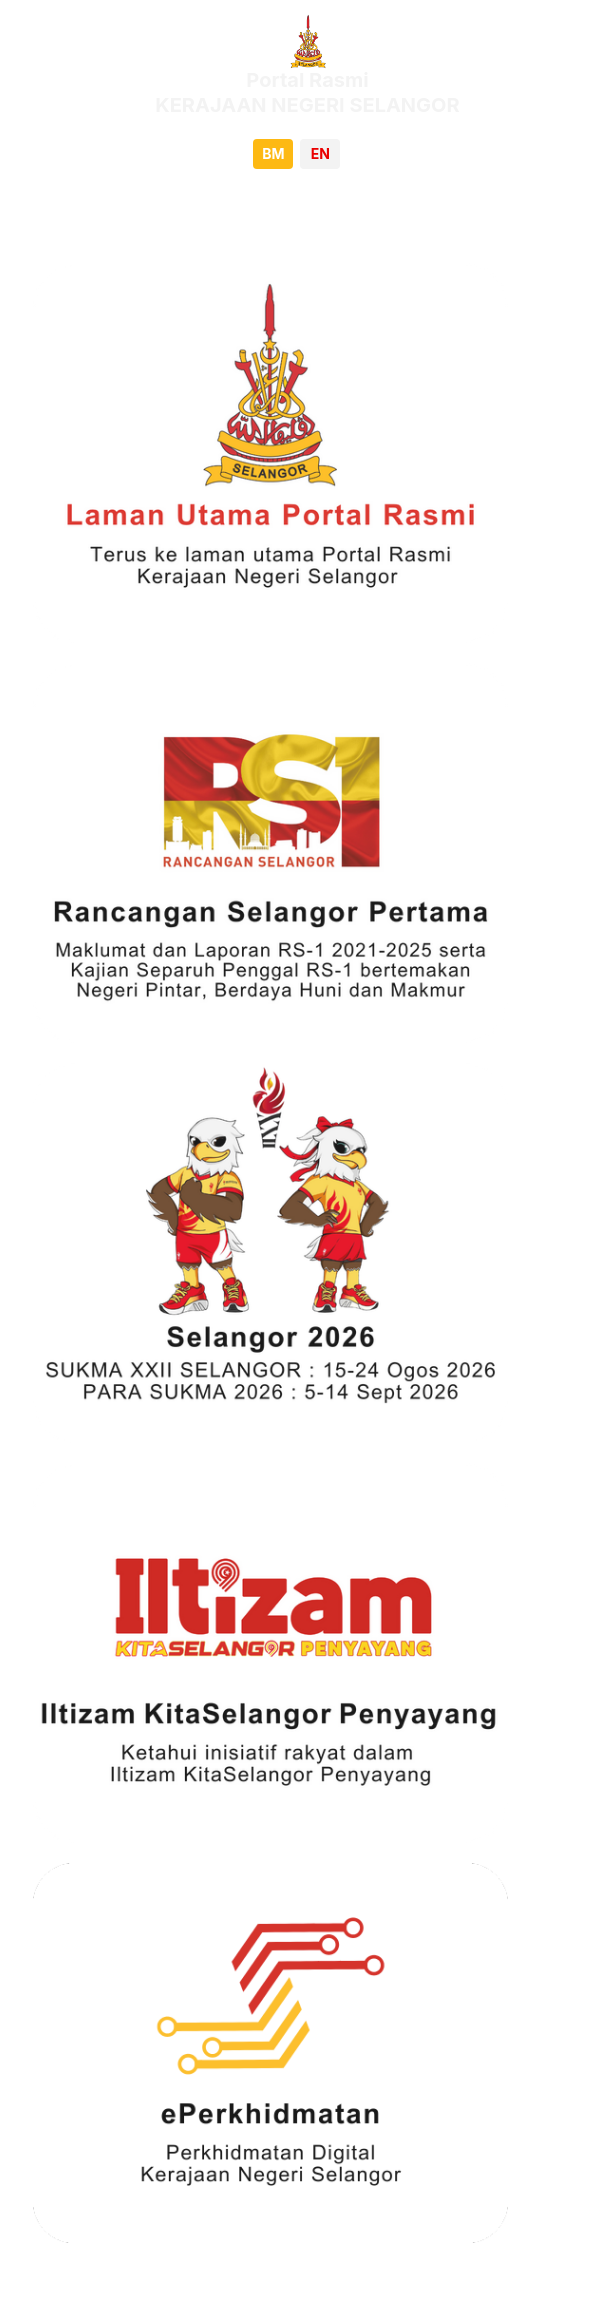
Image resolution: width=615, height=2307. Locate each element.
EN (320, 153)
